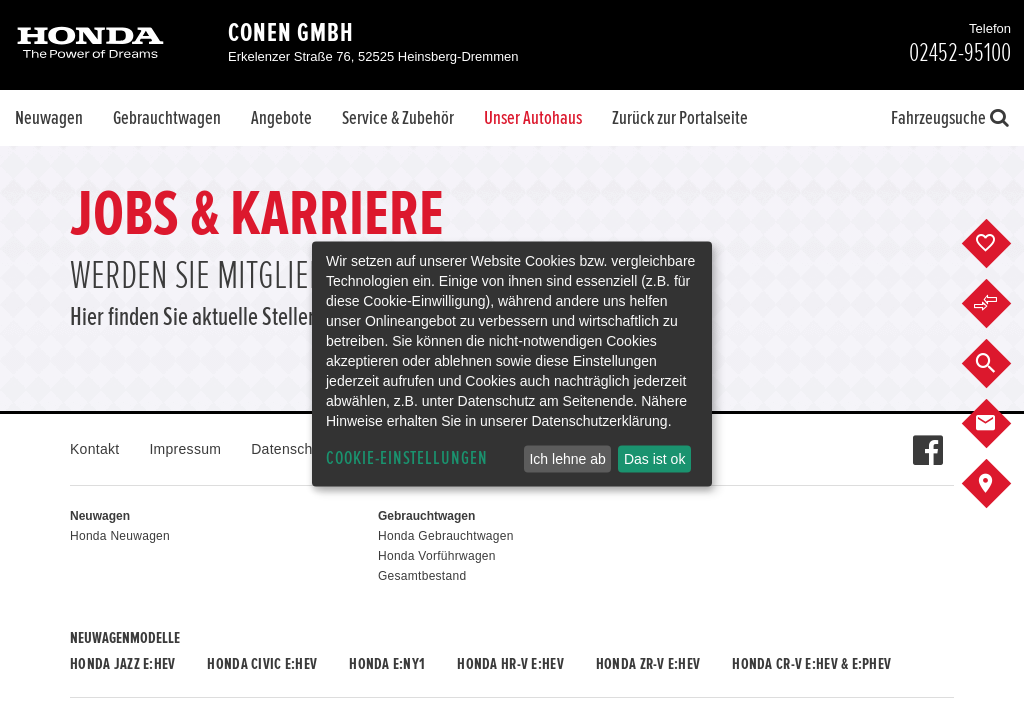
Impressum (185, 449)
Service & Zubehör (398, 118)
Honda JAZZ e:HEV (122, 664)
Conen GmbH (291, 33)
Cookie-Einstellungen (407, 458)
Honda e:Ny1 (387, 664)
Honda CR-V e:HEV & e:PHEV (811, 664)
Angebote (281, 118)
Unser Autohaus (533, 118)
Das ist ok (654, 459)
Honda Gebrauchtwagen (446, 536)
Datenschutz (291, 449)
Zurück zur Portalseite (680, 118)
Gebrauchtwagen (167, 118)
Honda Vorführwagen (437, 556)
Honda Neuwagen (120, 536)
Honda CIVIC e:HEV (262, 664)
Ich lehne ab (567, 459)
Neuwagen (49, 118)
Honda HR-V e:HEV (510, 664)
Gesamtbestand (422, 576)
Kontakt (94, 449)
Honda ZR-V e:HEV (648, 664)
